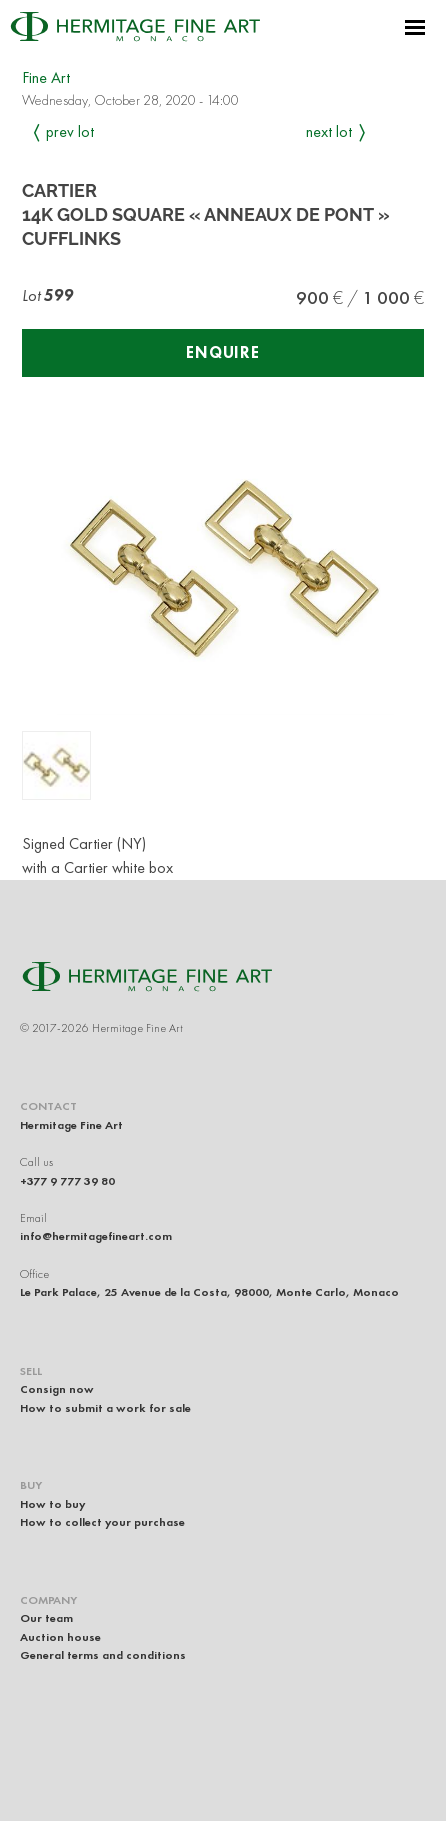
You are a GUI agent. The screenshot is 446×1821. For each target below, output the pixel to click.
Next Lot (329, 131)
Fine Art (46, 77)
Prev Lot (70, 131)
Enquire (223, 352)
